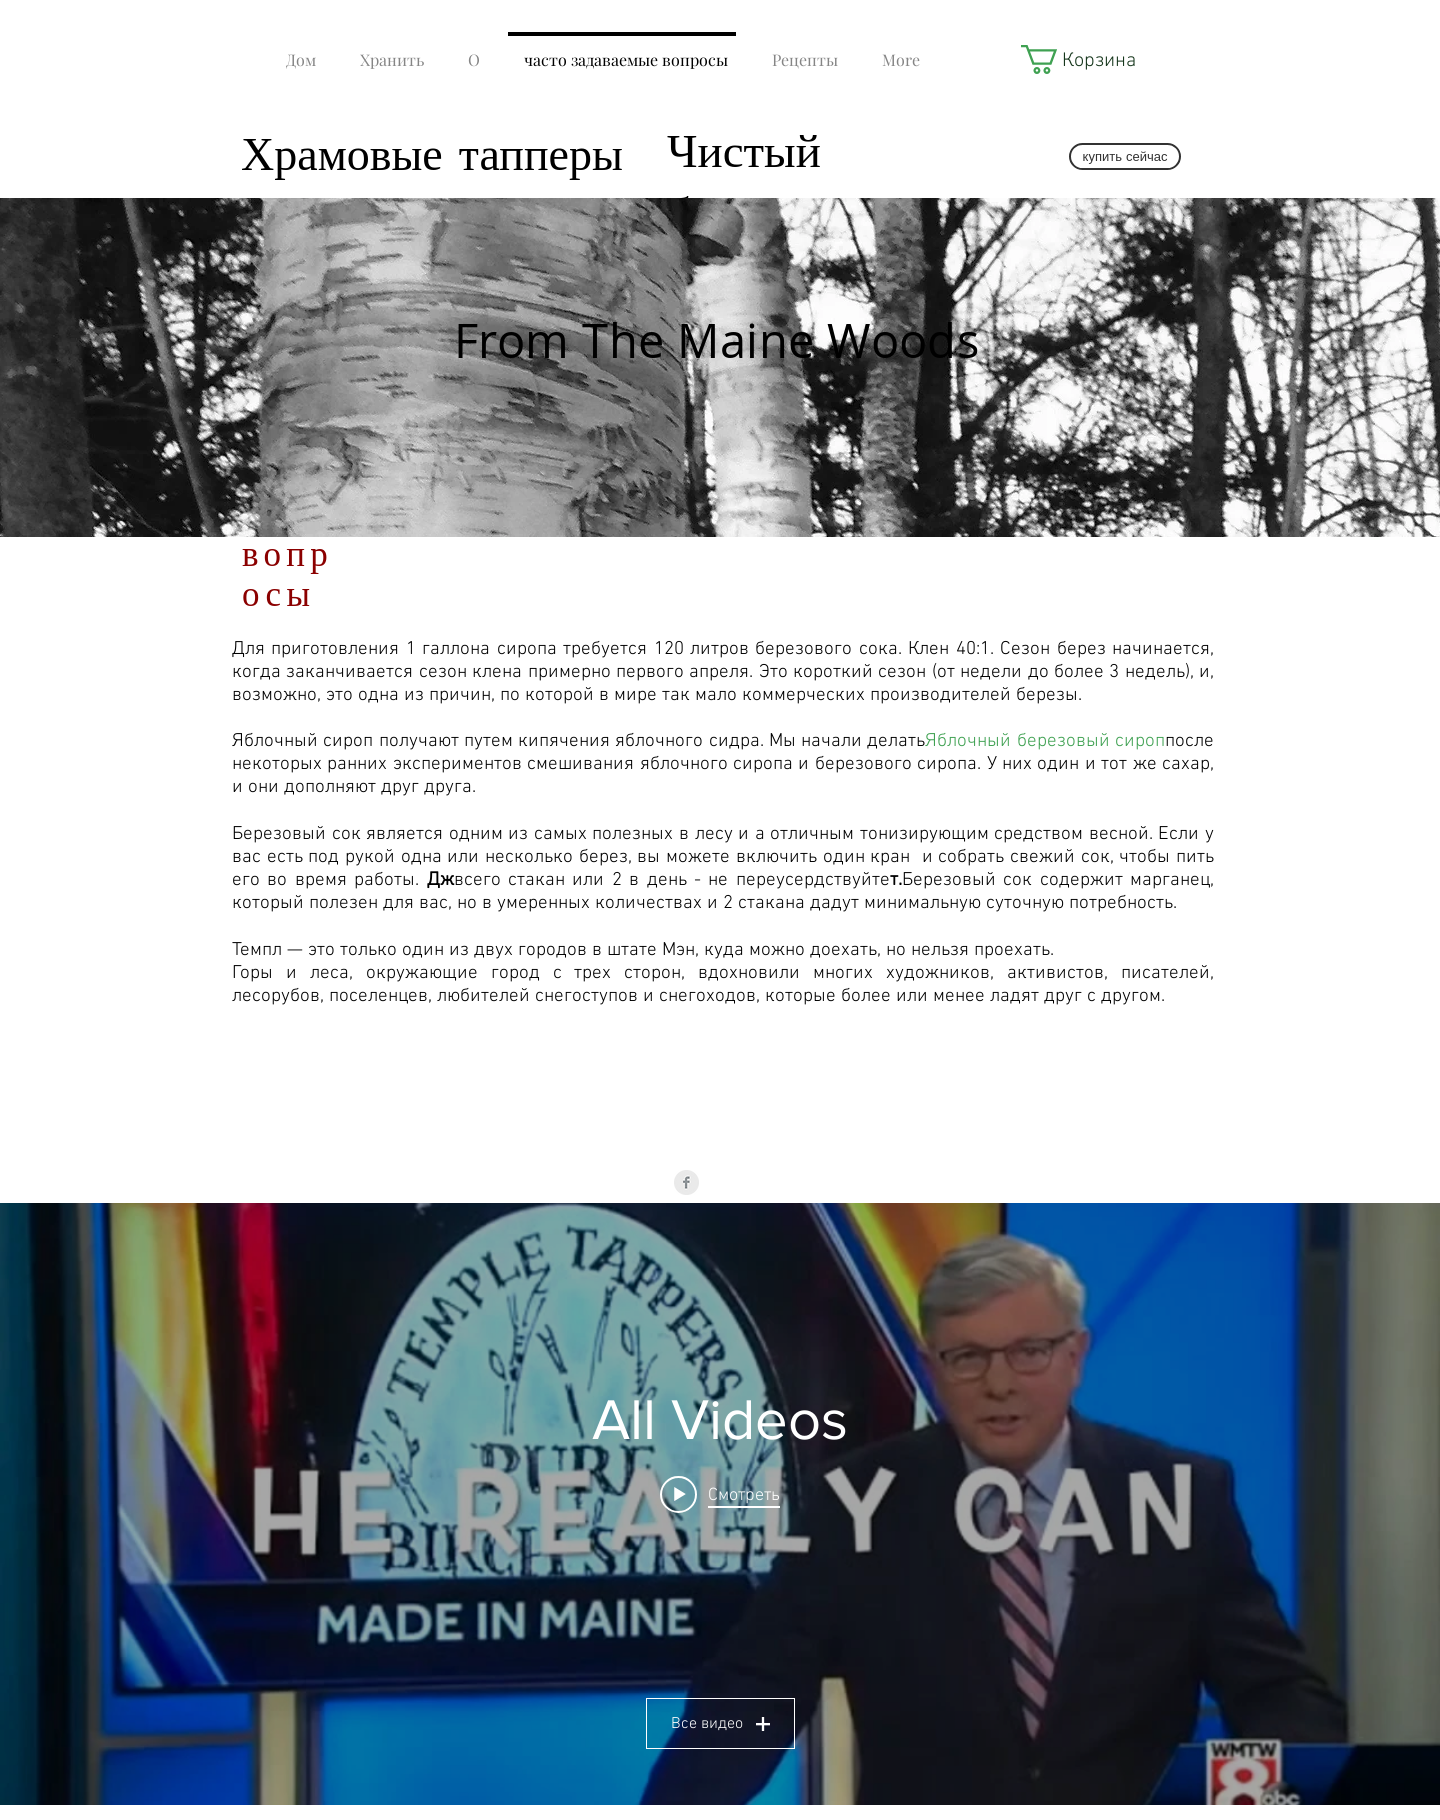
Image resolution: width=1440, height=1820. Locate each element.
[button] (1076, 59)
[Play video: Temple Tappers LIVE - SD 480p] (720, 1495)
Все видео (720, 1724)
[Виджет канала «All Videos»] (720, 1504)
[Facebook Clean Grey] (686, 1182)
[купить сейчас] (1125, 156)
